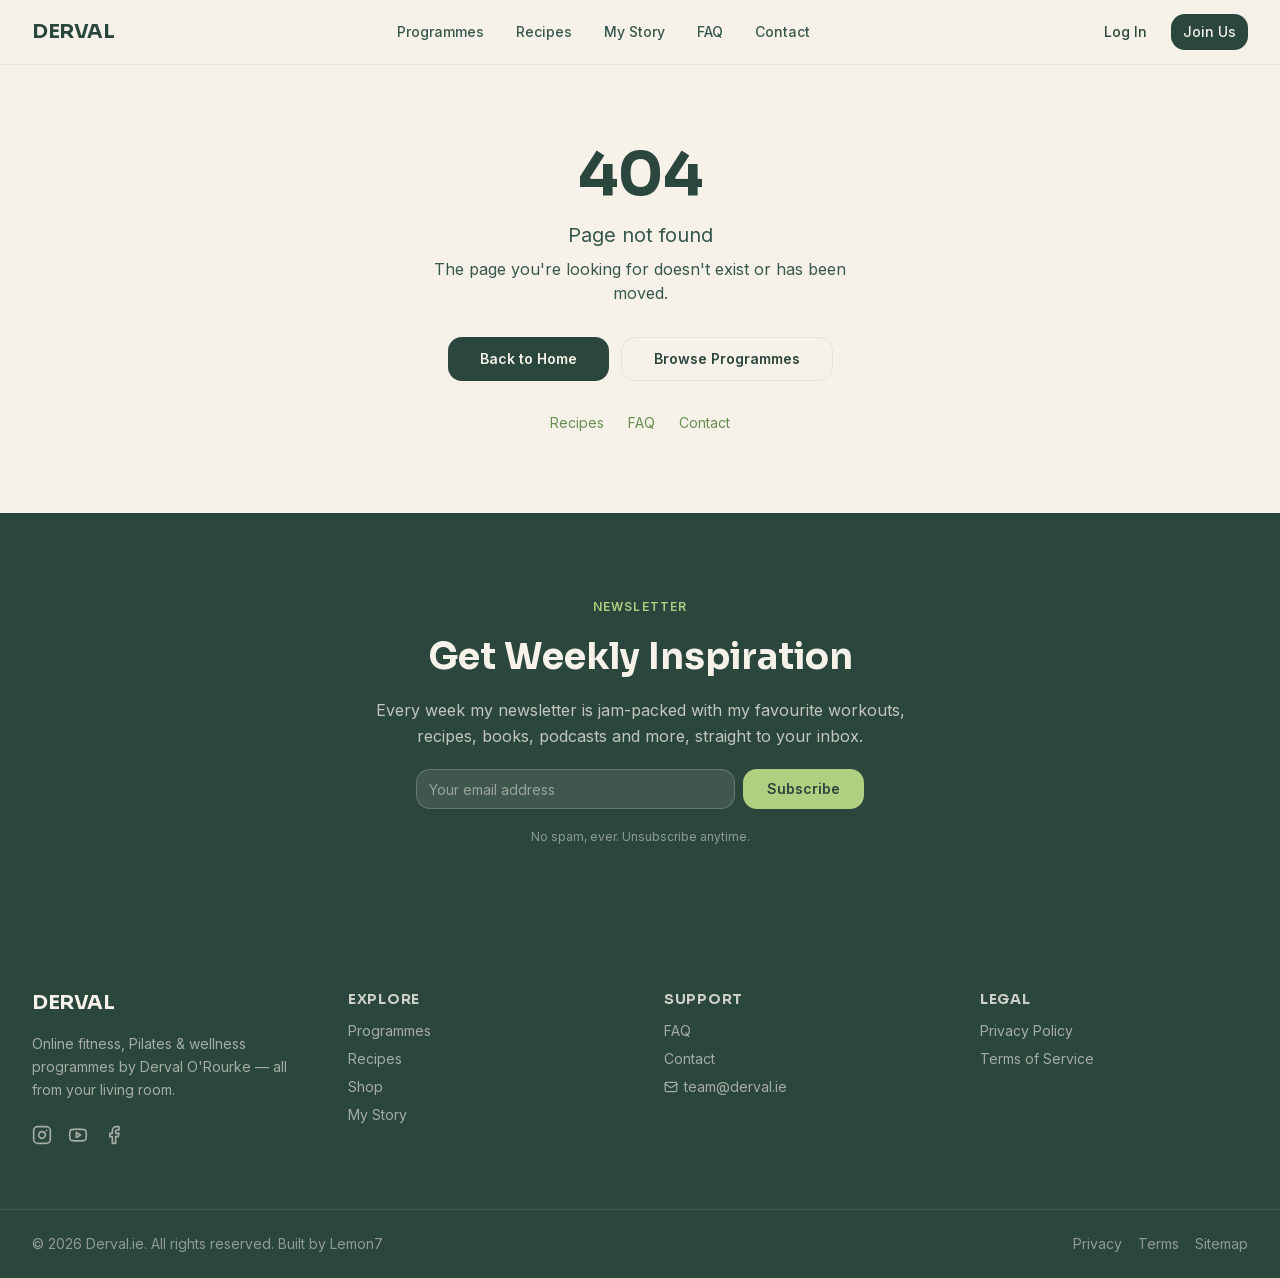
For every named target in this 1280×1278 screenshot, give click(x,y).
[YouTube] (78, 1135)
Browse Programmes (727, 358)
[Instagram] (42, 1135)
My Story (634, 31)
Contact (782, 31)
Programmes (440, 31)
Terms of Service (1037, 1058)
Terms (1158, 1243)
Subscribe (803, 788)
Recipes (544, 31)
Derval (73, 31)
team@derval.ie (725, 1086)
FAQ (710, 31)
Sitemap (1221, 1243)
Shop (365, 1086)
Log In (1125, 31)
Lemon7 (356, 1243)
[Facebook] (114, 1135)
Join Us (1209, 31)
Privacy (1097, 1243)
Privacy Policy (1026, 1030)
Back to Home (528, 358)
